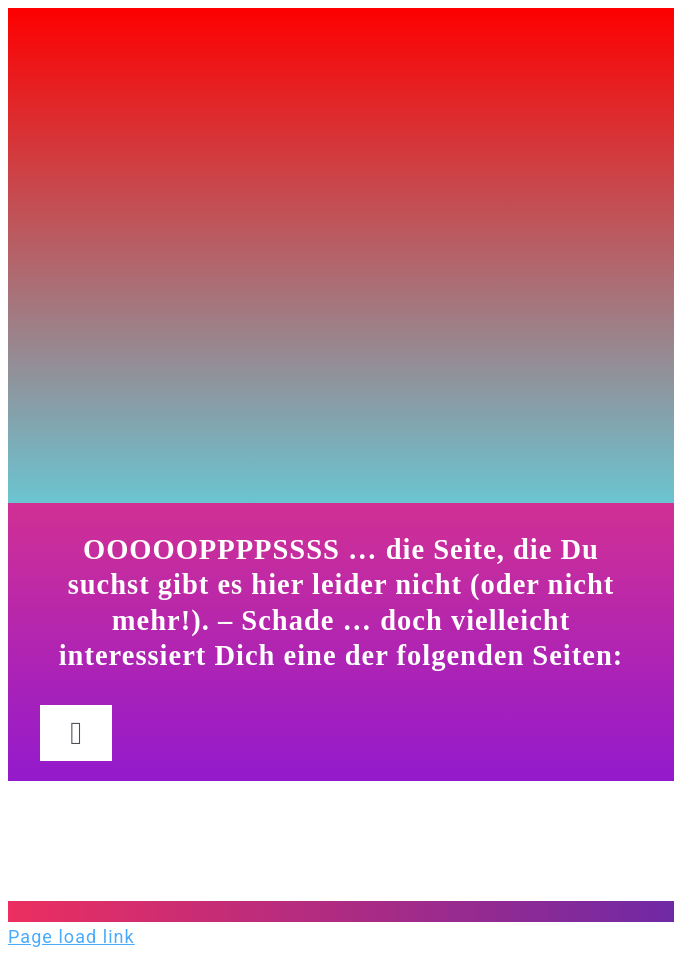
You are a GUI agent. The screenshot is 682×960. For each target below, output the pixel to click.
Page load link (71, 936)
